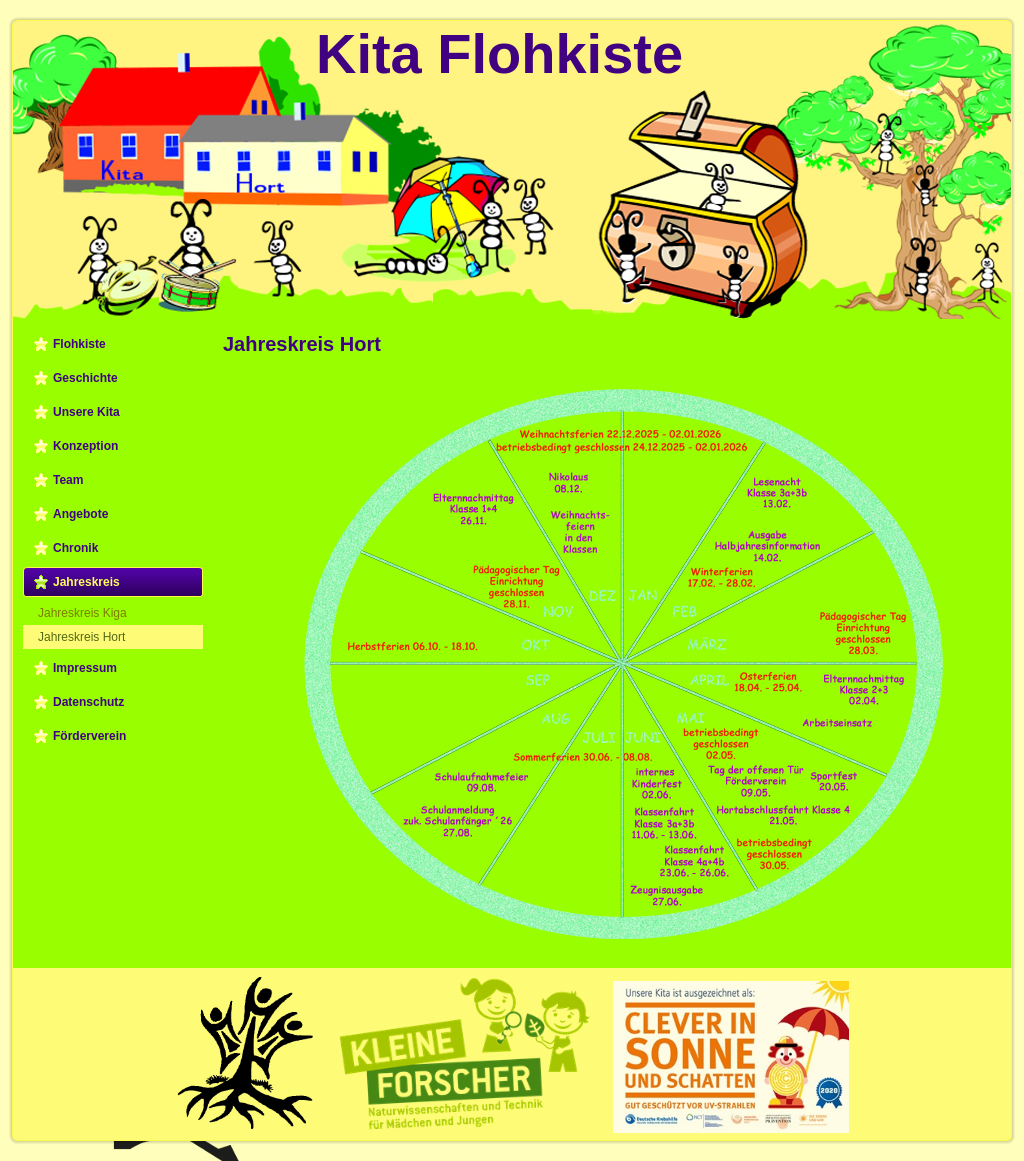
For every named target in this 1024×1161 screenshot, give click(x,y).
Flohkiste (79, 344)
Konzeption (85, 446)
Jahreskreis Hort (81, 637)
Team (68, 480)
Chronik (75, 548)
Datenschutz (88, 702)
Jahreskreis (86, 582)
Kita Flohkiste (499, 53)
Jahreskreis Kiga (82, 613)
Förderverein (89, 736)
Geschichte (85, 378)
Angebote (80, 514)
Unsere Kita (86, 412)
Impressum (85, 668)
